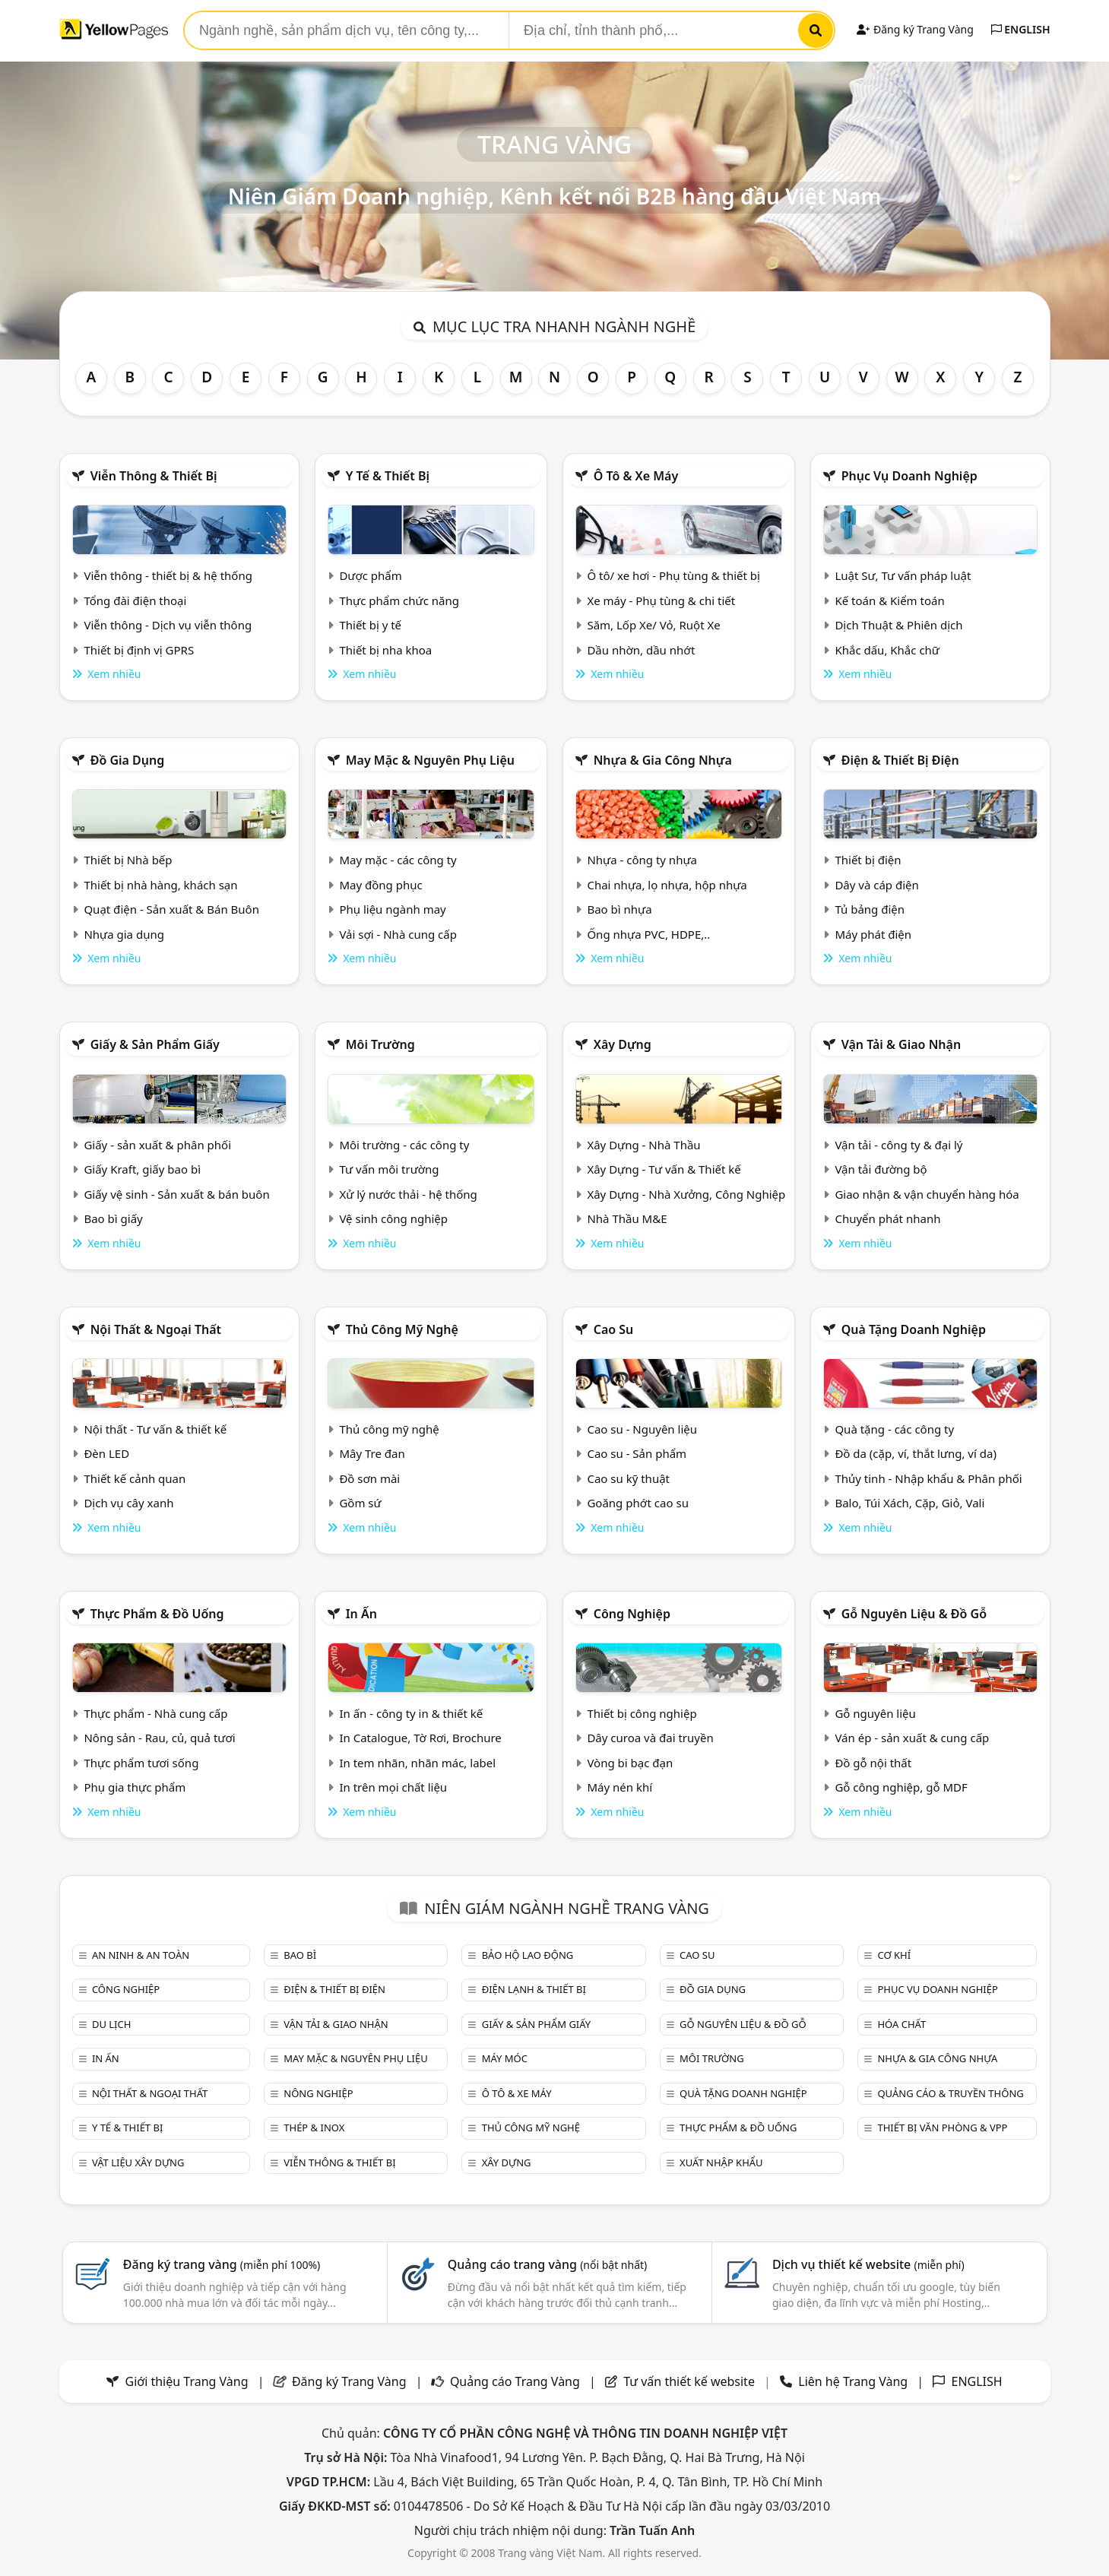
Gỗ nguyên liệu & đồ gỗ (914, 1613)
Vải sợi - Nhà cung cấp (398, 934)
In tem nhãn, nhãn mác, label (417, 1762)
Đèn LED (106, 1453)
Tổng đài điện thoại (135, 600)
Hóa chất (901, 2024)
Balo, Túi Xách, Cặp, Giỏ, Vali (909, 1502)
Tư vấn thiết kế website (690, 2381)
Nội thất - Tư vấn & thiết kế (155, 1429)
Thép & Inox (314, 2127)
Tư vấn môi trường (389, 1169)
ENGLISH (1020, 29)
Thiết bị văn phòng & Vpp (942, 2127)
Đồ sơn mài (369, 1478)
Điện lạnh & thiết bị (534, 1989)
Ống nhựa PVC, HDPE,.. (648, 934)
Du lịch (111, 2024)
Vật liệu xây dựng (138, 2162)
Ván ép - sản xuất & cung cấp (912, 1737)
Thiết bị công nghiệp (641, 1713)
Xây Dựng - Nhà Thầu (643, 1144)
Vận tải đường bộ (881, 1169)
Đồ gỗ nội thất (873, 1762)
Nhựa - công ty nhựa (642, 859)
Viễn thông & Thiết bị (153, 475)
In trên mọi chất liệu (393, 1787)
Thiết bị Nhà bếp (128, 859)
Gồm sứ (360, 1502)
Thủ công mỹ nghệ (402, 1329)
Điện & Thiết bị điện (900, 760)
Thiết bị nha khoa (385, 649)
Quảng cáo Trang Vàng (515, 2381)
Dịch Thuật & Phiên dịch (898, 624)
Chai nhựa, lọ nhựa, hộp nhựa (666, 884)
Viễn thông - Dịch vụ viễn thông (168, 624)
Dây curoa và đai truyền (650, 1737)
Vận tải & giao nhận (901, 1044)
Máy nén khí (619, 1787)
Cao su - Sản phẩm (636, 1453)
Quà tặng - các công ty (894, 1429)
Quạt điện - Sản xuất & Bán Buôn (171, 909)
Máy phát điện (873, 934)
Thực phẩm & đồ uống (157, 1613)
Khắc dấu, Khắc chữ (887, 649)
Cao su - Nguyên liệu (642, 1429)
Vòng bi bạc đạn (630, 1762)
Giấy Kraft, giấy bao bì (142, 1169)
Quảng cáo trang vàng (547, 2264)
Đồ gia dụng (127, 760)
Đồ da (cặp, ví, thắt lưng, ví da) (915, 1453)
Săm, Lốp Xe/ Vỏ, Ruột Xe (653, 624)
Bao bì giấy (113, 1218)
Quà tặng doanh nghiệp (913, 1329)
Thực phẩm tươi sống (141, 1762)
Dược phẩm (370, 575)
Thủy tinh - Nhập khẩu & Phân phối (928, 1478)
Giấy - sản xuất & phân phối (157, 1144)
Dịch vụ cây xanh (128, 1502)
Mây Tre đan (371, 1453)
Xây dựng (622, 1044)
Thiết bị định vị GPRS (139, 649)
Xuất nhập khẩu (721, 2162)
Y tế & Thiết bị (387, 475)
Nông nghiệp (318, 2093)
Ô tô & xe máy (636, 475)
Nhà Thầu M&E (627, 1218)
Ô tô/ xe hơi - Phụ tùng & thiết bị (673, 575)
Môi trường (380, 1044)
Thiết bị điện (868, 859)
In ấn (361, 1613)
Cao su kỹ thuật (628, 1478)
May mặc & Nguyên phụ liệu (430, 760)
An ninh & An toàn (140, 1955)
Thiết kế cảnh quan (134, 1478)
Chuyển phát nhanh (887, 1218)
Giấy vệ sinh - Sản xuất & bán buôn (176, 1194)
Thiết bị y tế (370, 624)
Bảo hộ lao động (528, 1955)
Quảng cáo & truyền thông (950, 2093)
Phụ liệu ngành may (392, 909)
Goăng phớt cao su (638, 1502)
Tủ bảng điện (870, 909)
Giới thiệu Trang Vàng (187, 2381)
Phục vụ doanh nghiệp (909, 475)
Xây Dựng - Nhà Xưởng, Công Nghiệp (686, 1194)
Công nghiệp (632, 1613)
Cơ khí (894, 1955)
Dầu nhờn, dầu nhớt (641, 649)
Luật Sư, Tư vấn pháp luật (903, 575)
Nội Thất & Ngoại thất (155, 1329)
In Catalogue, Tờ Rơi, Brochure (420, 1737)
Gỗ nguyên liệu (875, 1713)
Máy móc (505, 2058)
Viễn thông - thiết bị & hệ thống (168, 575)
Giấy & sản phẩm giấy (155, 1044)
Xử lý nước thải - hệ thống (408, 1194)
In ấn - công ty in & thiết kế (411, 1713)
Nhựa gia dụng (124, 934)
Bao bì (300, 1955)
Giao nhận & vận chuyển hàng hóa (927, 1194)
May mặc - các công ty (397, 859)
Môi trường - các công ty (404, 1144)
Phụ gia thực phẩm (134, 1787)
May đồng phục (380, 884)
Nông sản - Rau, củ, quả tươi (159, 1737)
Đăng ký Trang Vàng (915, 29)
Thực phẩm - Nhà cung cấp (155, 1713)
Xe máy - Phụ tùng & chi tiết (661, 600)
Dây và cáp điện (876, 884)
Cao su (614, 1329)
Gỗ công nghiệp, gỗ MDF (901, 1787)
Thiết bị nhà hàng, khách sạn (160, 884)
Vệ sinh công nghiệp (393, 1218)
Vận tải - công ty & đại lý (898, 1144)
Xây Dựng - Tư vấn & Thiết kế (663, 1169)
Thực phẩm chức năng (399, 600)
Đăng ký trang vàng (222, 2264)
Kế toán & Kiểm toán (889, 600)
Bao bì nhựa (619, 909)
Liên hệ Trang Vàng (853, 2381)
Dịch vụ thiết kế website (868, 2264)
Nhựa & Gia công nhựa (663, 760)
